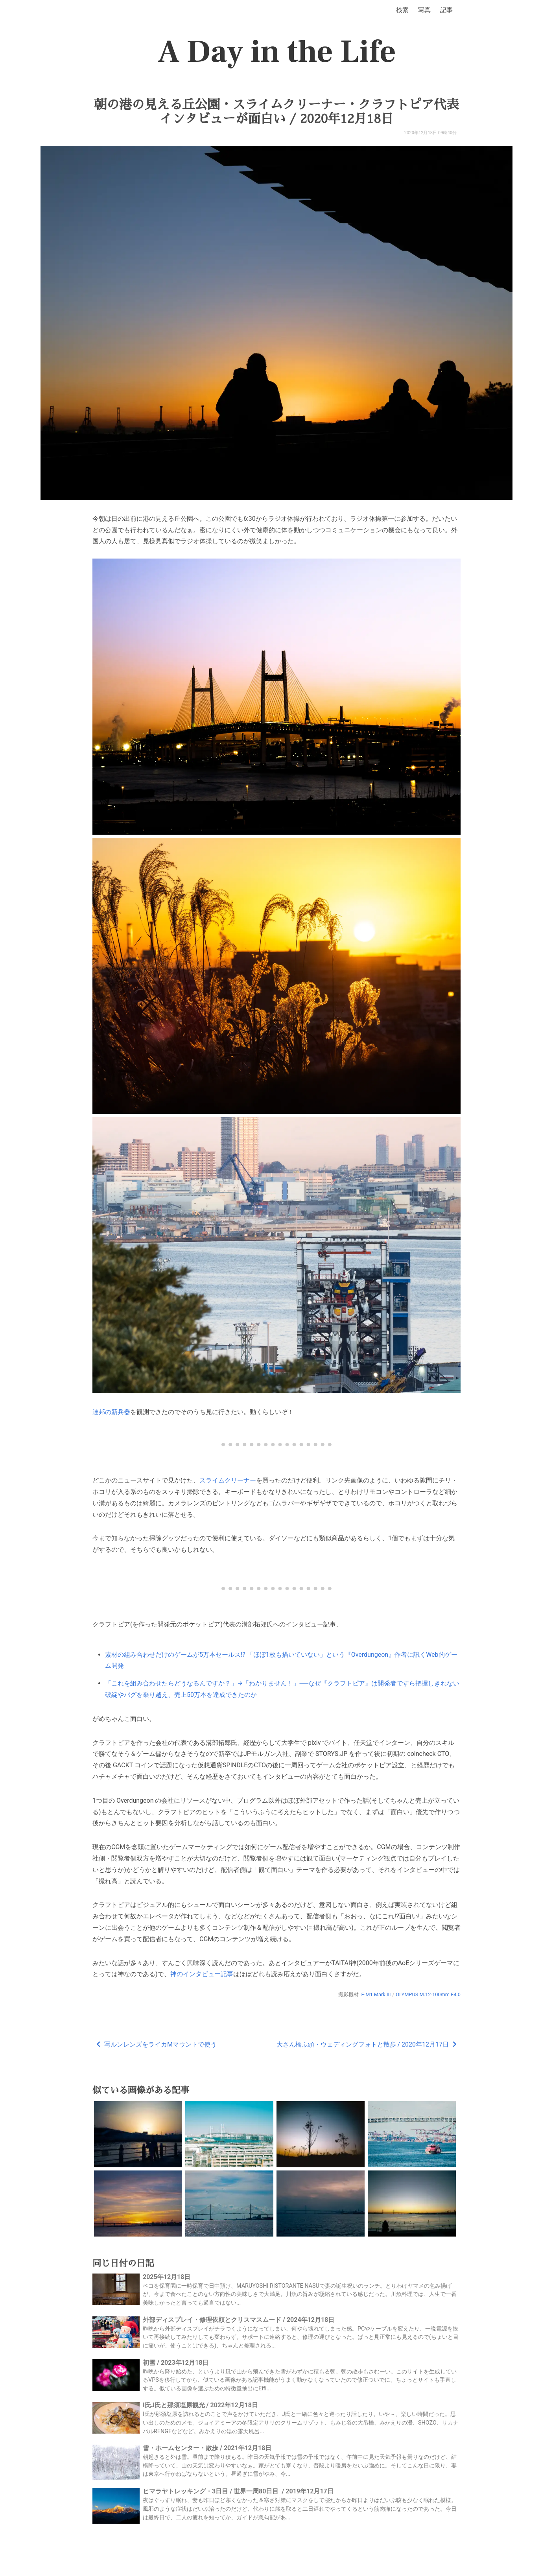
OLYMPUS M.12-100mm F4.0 (428, 1994)
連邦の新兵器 (111, 1412)
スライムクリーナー (227, 1480)
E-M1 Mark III (376, 1994)
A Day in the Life (276, 51)
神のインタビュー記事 (201, 1974)
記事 (446, 10)
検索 (402, 10)
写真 (424, 10)
